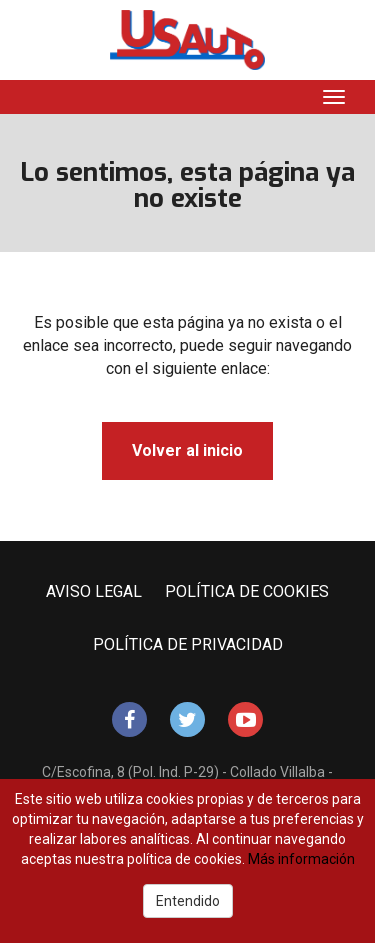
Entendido (188, 901)
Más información (301, 859)
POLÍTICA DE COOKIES (247, 591)
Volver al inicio (187, 450)
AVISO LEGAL (94, 591)
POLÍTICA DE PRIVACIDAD (188, 644)
